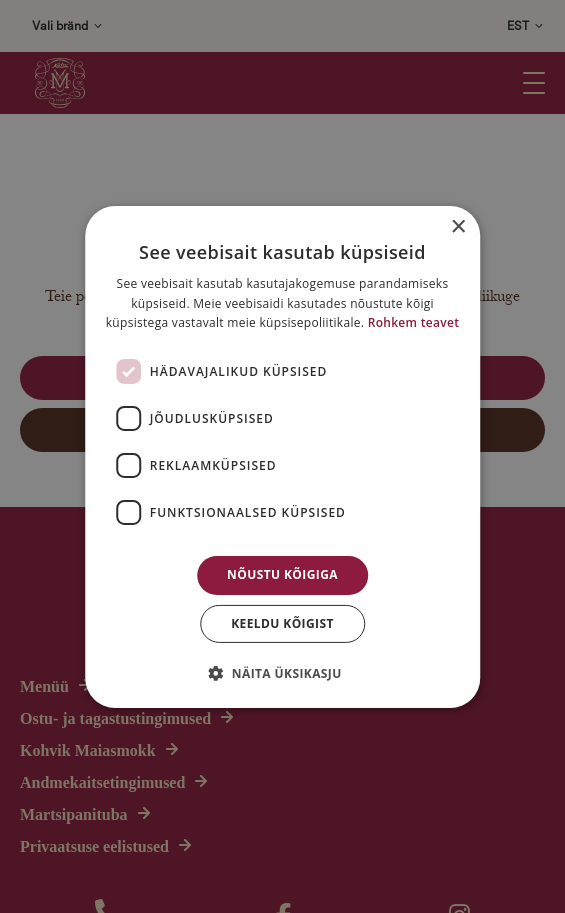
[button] (282, 673)
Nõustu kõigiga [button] (282, 574)
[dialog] (282, 456)
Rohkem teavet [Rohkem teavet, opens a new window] (414, 322)
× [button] (457, 226)
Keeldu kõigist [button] (282, 623)
